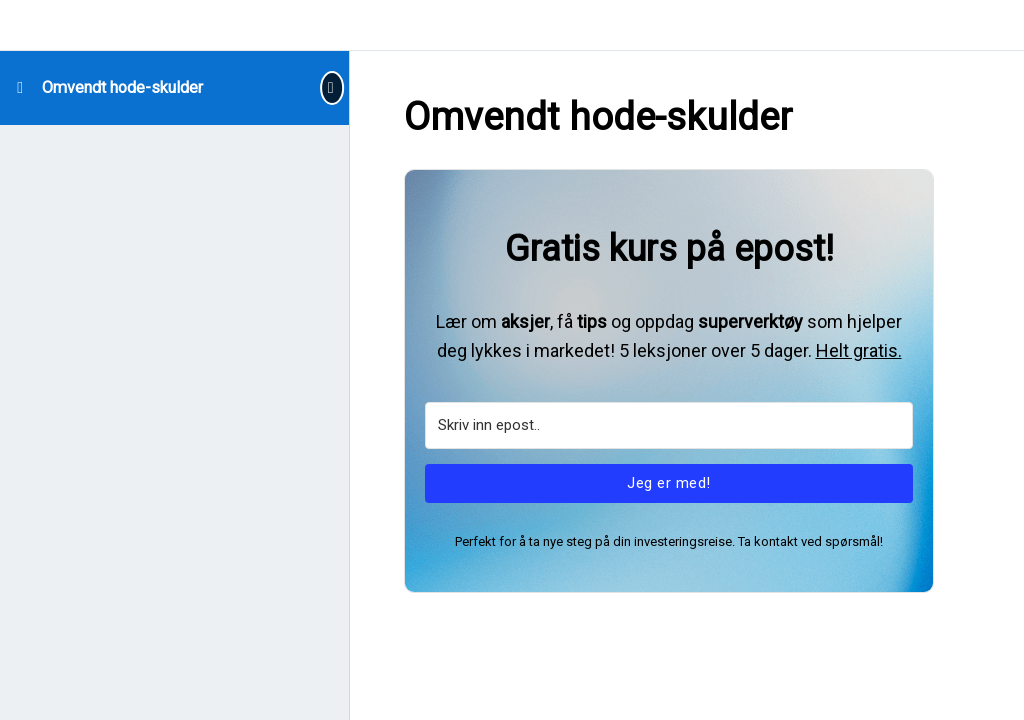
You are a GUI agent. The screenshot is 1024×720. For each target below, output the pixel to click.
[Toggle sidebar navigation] (329, 87)
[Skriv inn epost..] (669, 425)
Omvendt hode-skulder (122, 87)
